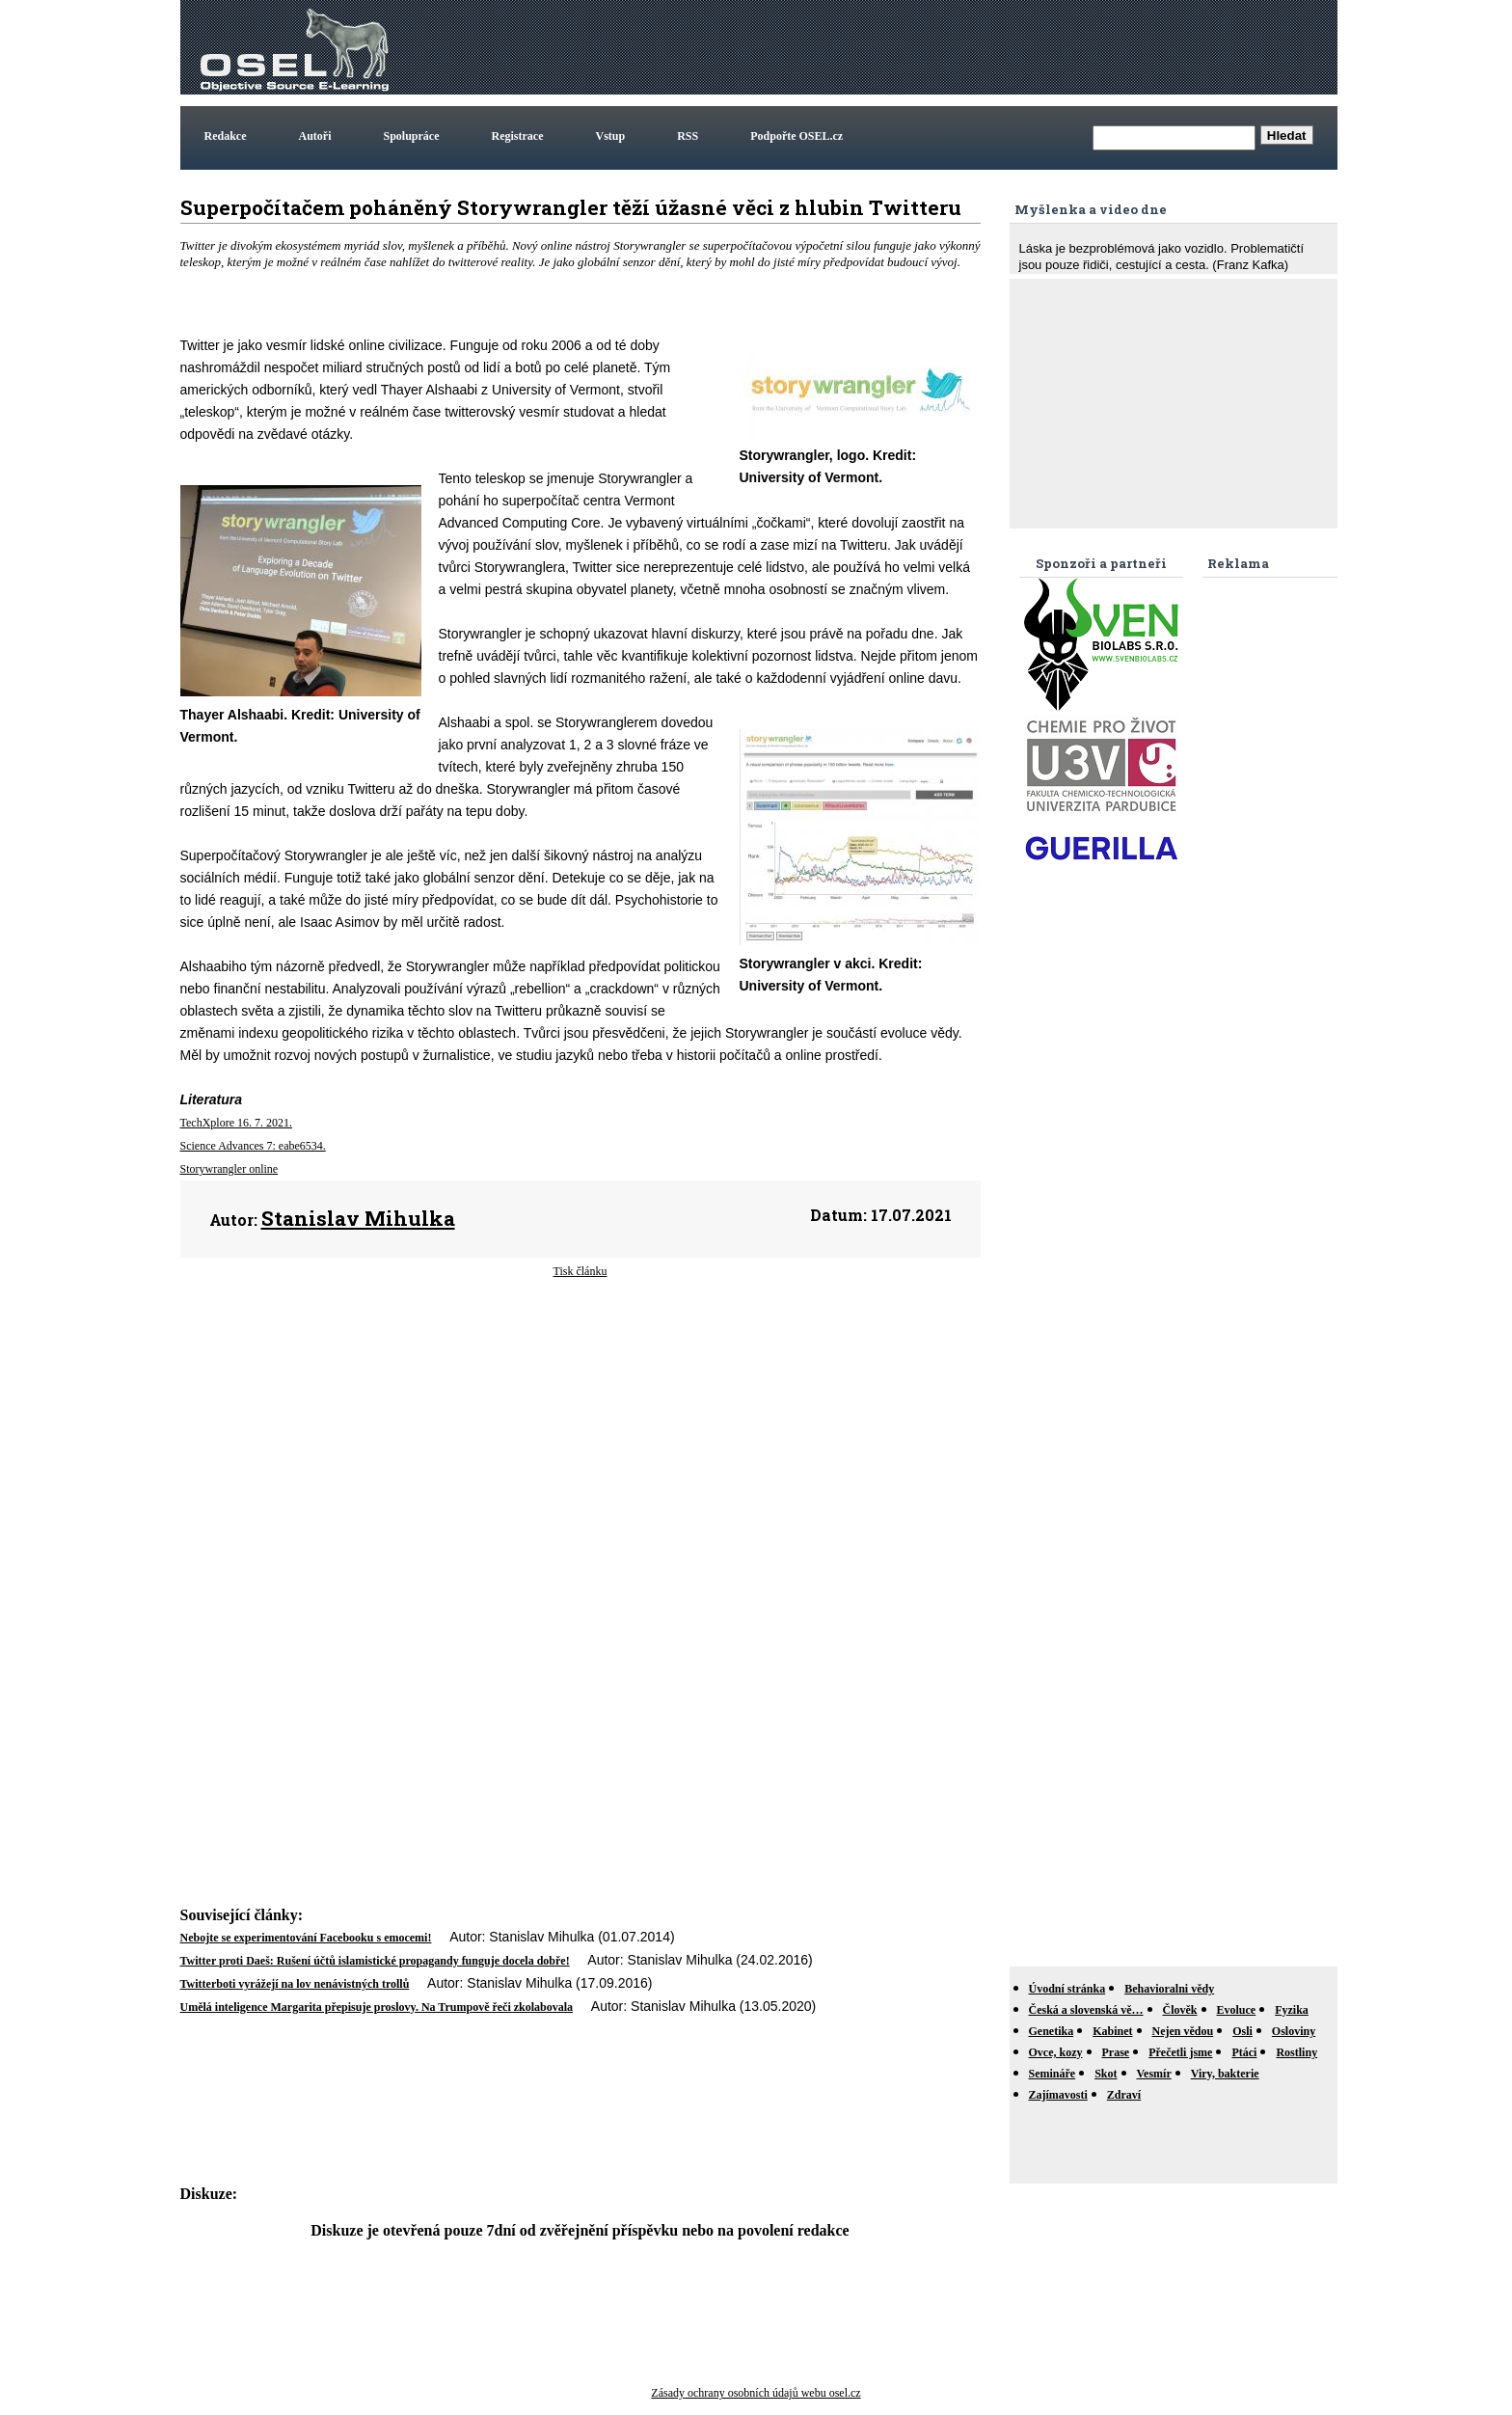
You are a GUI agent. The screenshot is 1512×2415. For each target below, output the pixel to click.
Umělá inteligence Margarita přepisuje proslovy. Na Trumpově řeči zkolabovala (377, 2007)
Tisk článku (581, 1271)
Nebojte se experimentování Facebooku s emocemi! (306, 1937)
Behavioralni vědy (1169, 1988)
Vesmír (1154, 2073)
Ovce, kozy (1056, 2052)
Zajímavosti (1058, 2095)
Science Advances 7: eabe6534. (253, 1146)
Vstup (611, 136)
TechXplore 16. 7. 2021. (236, 1122)
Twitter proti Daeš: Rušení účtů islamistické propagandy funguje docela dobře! (375, 1960)
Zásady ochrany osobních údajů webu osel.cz (755, 2393)
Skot (1105, 2073)
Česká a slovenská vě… (1086, 2010)
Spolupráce (412, 136)
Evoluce (1236, 2010)
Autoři (315, 136)
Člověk (1180, 2010)
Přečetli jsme (1180, 2052)
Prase (1116, 2052)
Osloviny (1293, 2031)
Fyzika (1292, 2010)
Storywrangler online (229, 1169)
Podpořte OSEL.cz (796, 136)
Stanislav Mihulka (358, 1218)
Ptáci (1243, 2052)
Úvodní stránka (1067, 1988)
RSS (687, 136)
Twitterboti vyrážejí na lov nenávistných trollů (295, 1984)
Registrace (518, 136)
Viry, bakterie (1225, 2073)
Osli (1242, 2031)
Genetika (1051, 2031)
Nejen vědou (1183, 2031)
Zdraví (1124, 2095)
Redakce (225, 136)
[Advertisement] (983, 47)
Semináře (1052, 2073)
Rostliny (1296, 2052)
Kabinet (1112, 2031)
